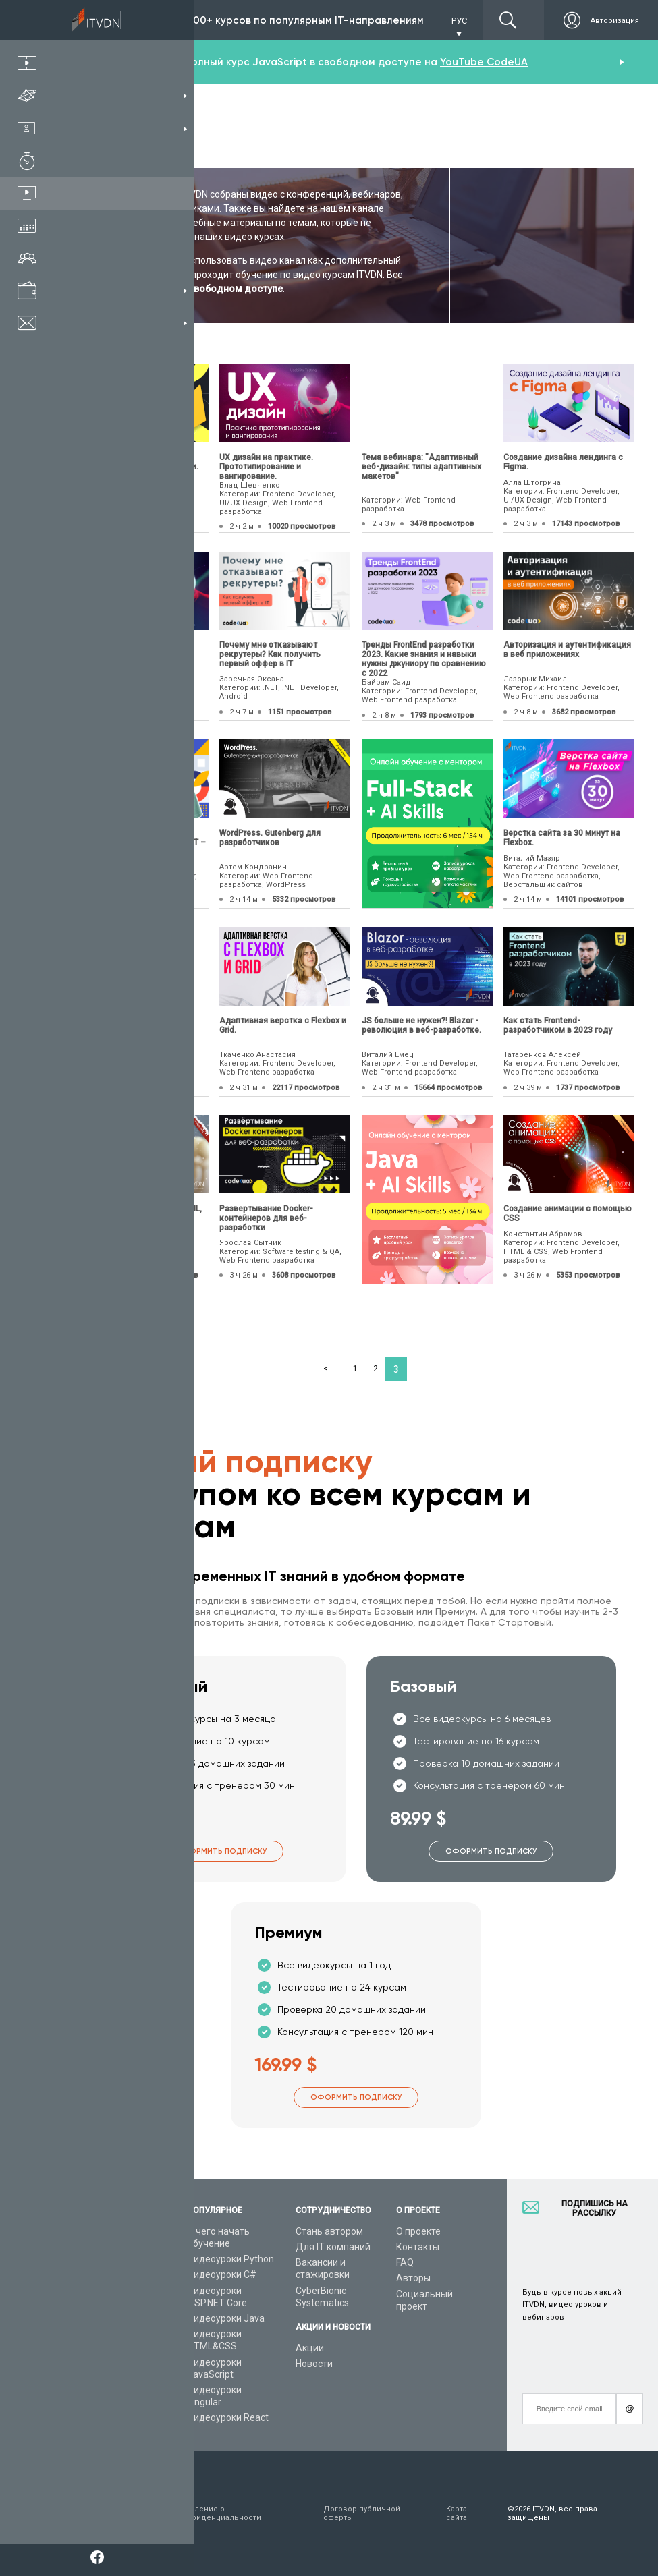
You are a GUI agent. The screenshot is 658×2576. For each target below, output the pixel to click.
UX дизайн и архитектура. (128, 645)
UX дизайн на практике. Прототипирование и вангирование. (266, 467)
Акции (310, 2348)
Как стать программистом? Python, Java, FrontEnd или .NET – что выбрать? (142, 842)
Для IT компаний (333, 2246)
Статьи (93, 2377)
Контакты (417, 2246)
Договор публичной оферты (361, 2513)
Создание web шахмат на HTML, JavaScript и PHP (140, 1213)
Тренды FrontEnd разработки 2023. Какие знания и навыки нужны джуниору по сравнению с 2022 (424, 659)
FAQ (405, 2262)
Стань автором (329, 2231)
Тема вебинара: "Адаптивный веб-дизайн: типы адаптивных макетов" (421, 467)
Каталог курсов (112, 2259)
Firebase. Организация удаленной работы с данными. (138, 462)
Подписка (129, 20)
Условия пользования (103, 2513)
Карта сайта (456, 2513)
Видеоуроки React (228, 2417)
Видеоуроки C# (222, 2274)
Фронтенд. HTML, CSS (120, 1020)
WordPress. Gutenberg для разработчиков (270, 837)
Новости (314, 2363)
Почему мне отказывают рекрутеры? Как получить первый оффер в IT (270, 654)
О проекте (418, 2231)
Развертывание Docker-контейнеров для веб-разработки (266, 1218)
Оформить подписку (221, 1851)
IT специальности (117, 2274)
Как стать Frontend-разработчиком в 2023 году (557, 1025)
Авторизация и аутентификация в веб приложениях (567, 649)
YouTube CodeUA (484, 62)
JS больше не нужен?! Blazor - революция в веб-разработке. (421, 1025)
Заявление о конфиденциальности (219, 2513)
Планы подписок (114, 2290)
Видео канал (106, 2362)
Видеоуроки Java (226, 2318)
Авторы (413, 2277)
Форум (92, 2393)
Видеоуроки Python (231, 2259)
